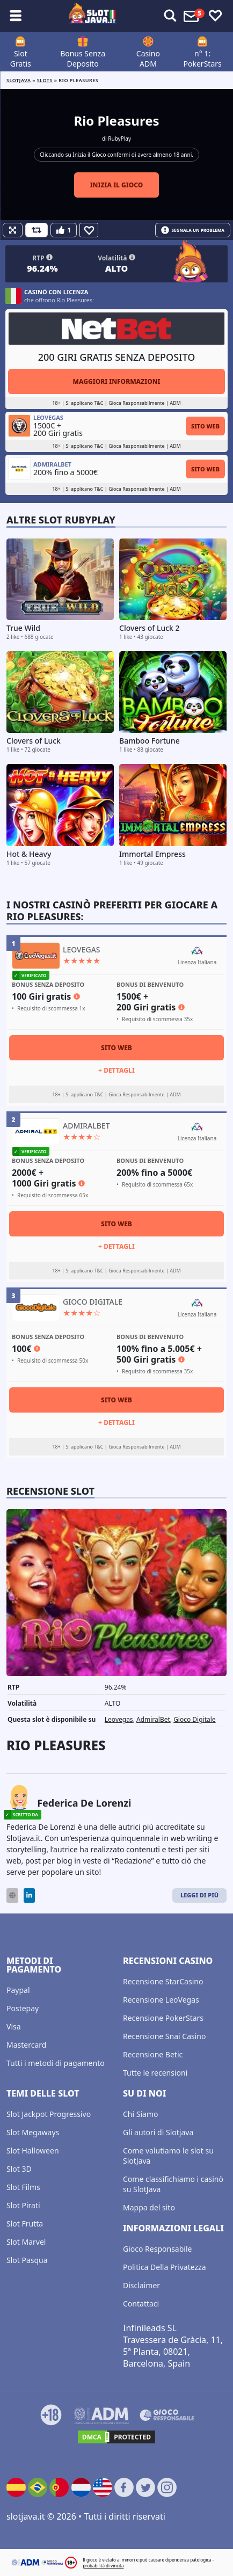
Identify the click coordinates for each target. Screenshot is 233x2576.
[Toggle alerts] (170, 16)
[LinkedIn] (29, 1895)
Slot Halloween (32, 2150)
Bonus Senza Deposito (82, 58)
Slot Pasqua (27, 2260)
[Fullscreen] (13, 230)
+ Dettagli (116, 1070)
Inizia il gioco (116, 185)
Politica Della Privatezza (164, 2267)
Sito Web (205, 426)
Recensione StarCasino (163, 1981)
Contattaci (141, 2303)
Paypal (18, 1990)
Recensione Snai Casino (164, 2036)
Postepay (22, 2008)
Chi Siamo (140, 2114)
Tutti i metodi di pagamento (55, 2063)
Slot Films (23, 2187)
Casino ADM (148, 58)
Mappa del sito (149, 2207)
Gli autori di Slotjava (158, 2132)
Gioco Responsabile (157, 2249)
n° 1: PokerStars (203, 58)
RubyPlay (119, 138)
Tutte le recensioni (155, 2073)
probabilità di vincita (103, 2565)
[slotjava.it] (93, 16)
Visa (13, 2026)
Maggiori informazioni (116, 381)
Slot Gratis (20, 58)
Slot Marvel (26, 2242)
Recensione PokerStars (163, 2018)
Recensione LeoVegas (161, 2000)
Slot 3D (19, 2169)
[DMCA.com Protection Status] (116, 2437)
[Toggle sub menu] (15, 16)
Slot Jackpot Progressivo (48, 2114)
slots (45, 80)
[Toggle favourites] (215, 16)
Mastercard (26, 2045)
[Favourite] (88, 230)
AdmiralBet (153, 1719)
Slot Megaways (32, 2132)
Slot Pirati (23, 2205)
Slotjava (18, 80)
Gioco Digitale (194, 1719)
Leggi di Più (199, 1895)
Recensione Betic (153, 2054)
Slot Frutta (24, 2223)
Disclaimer (141, 2285)
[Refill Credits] (36, 230)
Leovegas (119, 1719)
